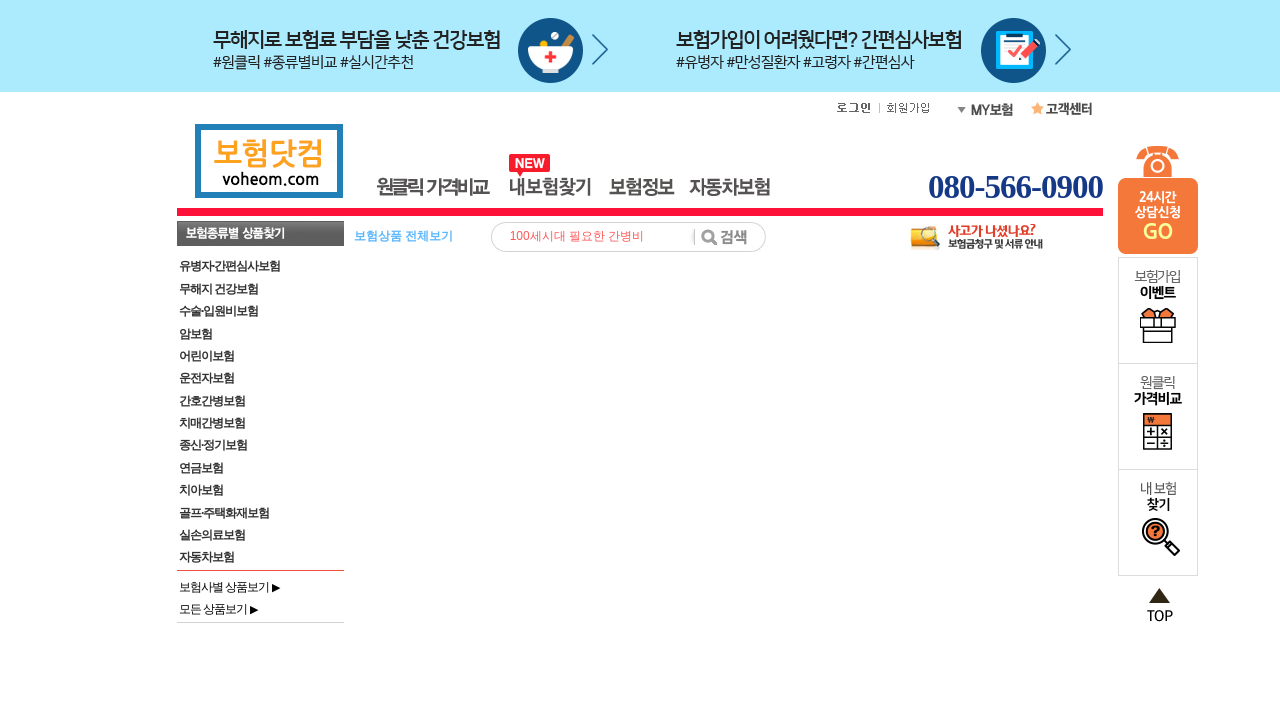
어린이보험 (206, 356)
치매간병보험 (212, 423)
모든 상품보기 (218, 609)
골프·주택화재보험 (224, 513)
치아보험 (201, 490)
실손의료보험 (212, 535)
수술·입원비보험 (218, 311)
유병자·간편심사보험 (229, 266)
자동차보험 (206, 557)
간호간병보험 (212, 401)
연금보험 (201, 468)
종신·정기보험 (213, 445)
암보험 (195, 334)
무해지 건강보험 (218, 289)
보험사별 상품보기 (229, 587)
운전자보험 (206, 378)
